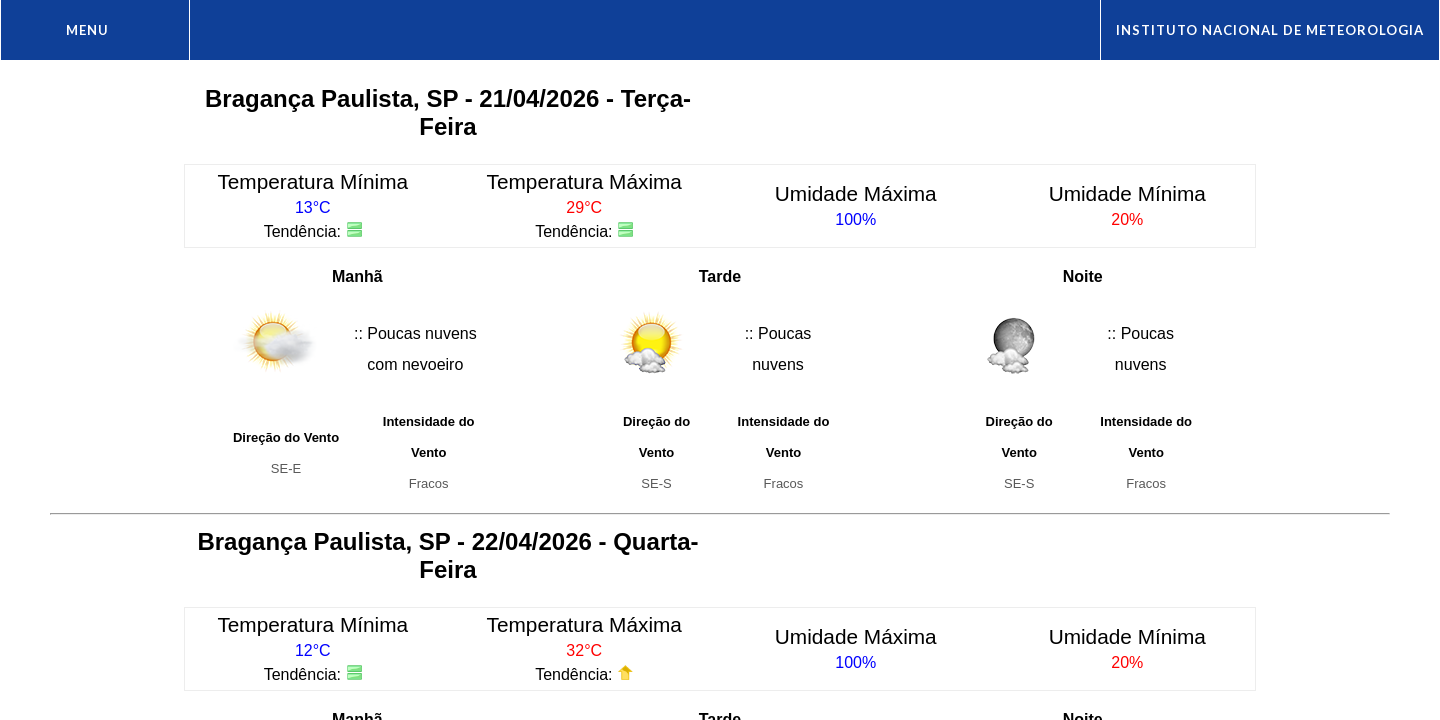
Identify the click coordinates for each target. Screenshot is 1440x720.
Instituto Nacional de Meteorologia (1270, 30)
